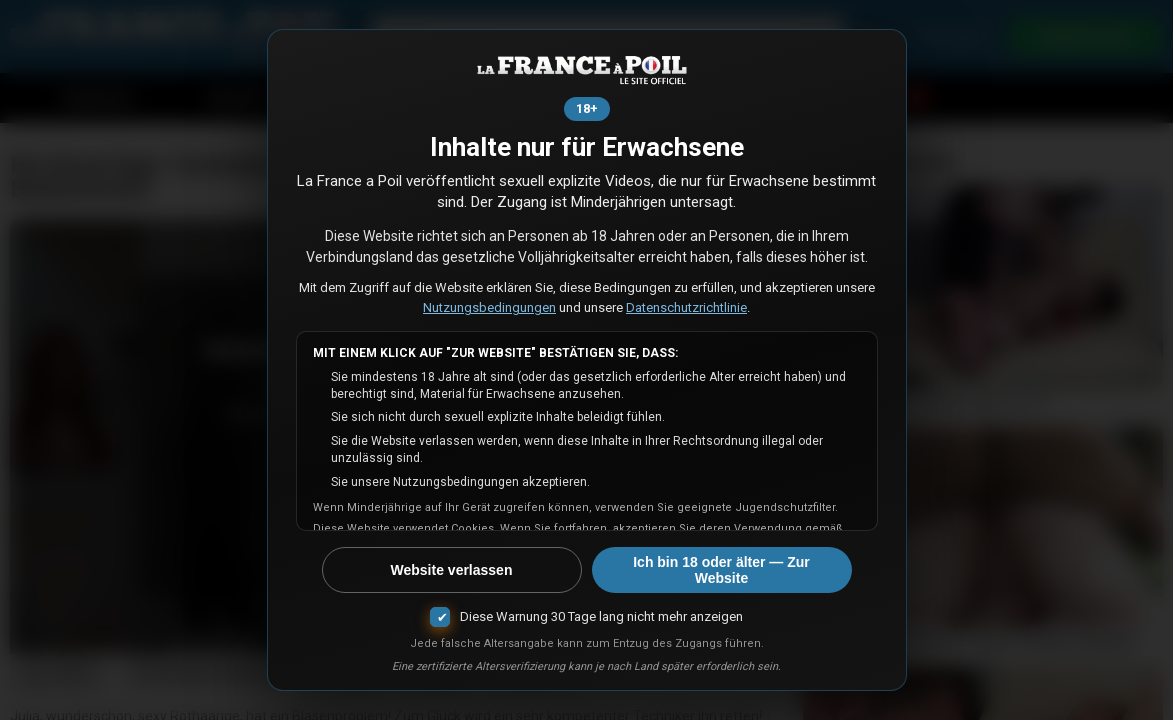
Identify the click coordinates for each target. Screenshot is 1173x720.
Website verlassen (452, 570)
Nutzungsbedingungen (489, 307)
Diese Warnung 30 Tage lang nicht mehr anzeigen (601, 616)
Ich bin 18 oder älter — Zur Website (721, 570)
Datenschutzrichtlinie (686, 307)
